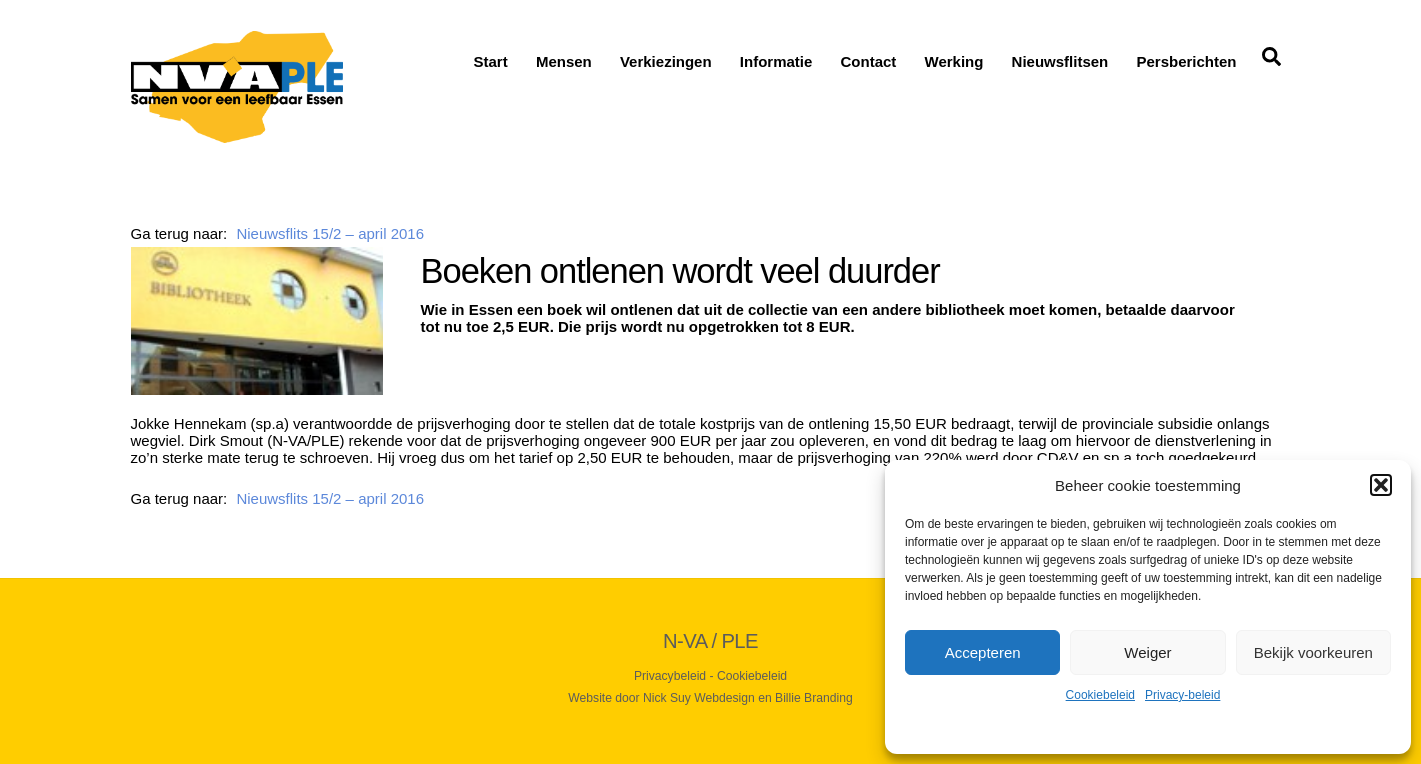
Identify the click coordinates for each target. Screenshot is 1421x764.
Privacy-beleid (1182, 695)
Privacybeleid (670, 676)
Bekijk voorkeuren (1313, 652)
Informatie (776, 61)
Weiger (1147, 652)
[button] (1381, 485)
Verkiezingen (666, 61)
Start (491, 61)
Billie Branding (814, 698)
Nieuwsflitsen (1060, 61)
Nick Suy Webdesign (699, 698)
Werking (954, 61)
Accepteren (983, 652)
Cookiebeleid (1100, 695)
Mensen (564, 61)
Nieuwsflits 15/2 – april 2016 (330, 233)
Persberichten (1186, 61)
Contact (869, 61)
